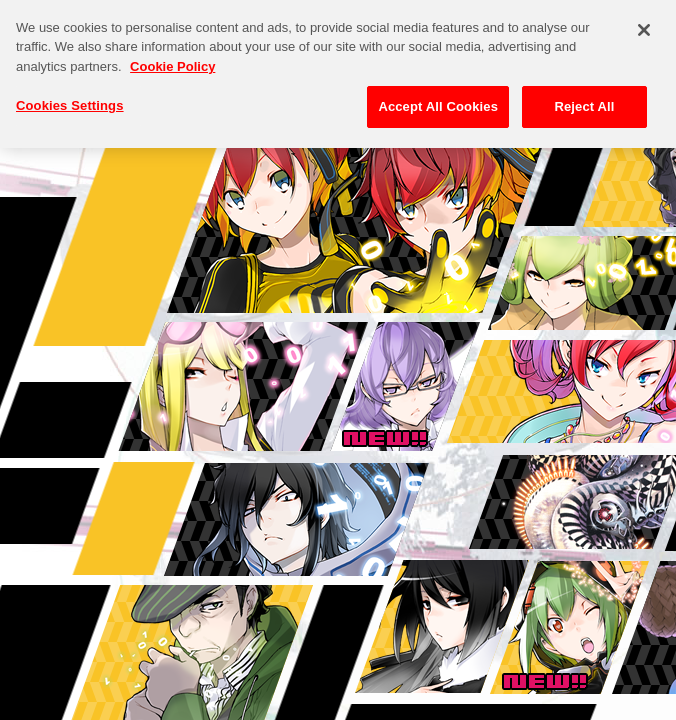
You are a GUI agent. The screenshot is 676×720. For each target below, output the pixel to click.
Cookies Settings (70, 95)
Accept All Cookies (438, 96)
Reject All (584, 96)
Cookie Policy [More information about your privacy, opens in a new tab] (172, 55)
